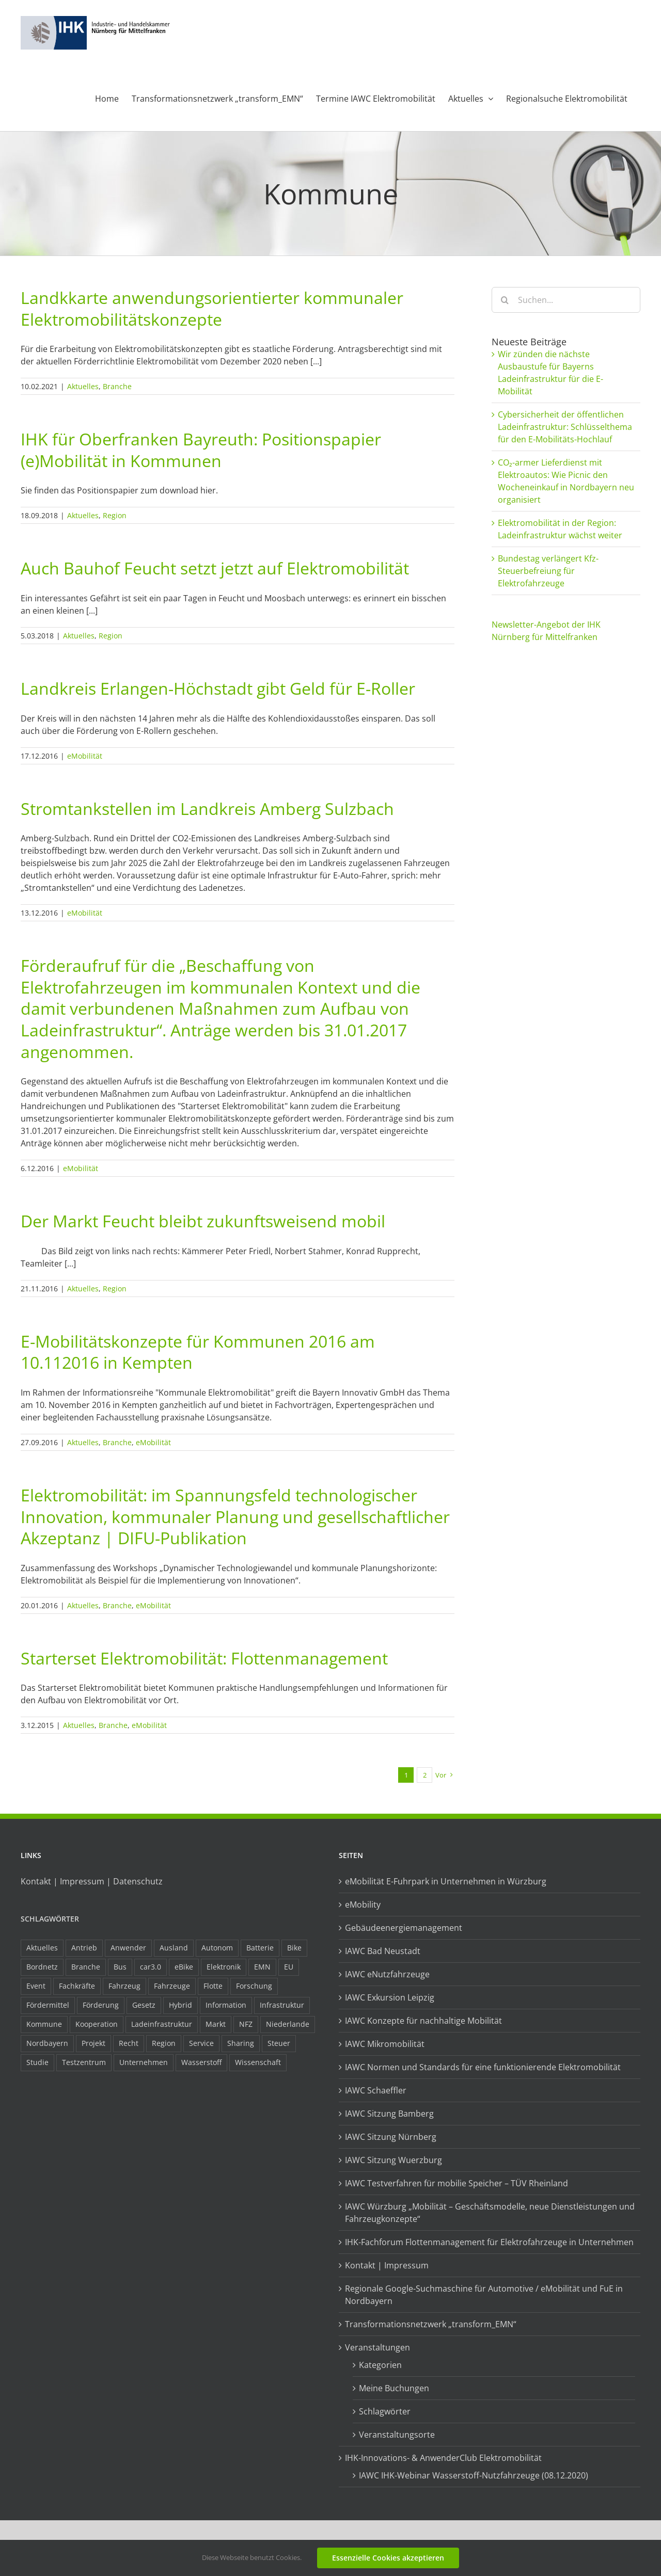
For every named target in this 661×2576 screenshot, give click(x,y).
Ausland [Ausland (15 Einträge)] (174, 1948)
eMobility (363, 1904)
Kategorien (380, 2365)
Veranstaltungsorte (397, 2434)
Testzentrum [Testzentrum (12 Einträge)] (84, 2062)
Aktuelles (83, 386)
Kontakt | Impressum (387, 2265)
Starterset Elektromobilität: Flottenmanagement (204, 1658)
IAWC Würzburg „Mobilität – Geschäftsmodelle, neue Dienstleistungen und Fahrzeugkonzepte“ (490, 2213)
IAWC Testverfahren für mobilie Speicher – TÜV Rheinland (456, 2183)
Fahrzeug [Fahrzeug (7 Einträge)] (124, 1986)
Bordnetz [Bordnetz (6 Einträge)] (42, 1967)
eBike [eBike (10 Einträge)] (184, 1967)
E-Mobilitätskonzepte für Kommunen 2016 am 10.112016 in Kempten (198, 1352)
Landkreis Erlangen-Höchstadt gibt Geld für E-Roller (218, 688)
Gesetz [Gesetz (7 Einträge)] (143, 2005)
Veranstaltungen (377, 2347)
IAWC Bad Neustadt (382, 1951)
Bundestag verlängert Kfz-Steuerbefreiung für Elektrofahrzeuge (548, 571)
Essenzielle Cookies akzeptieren (388, 2558)
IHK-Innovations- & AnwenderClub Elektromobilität (443, 2457)
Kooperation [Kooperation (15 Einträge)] (96, 2024)
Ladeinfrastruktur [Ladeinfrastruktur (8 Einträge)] (161, 2024)
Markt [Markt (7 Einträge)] (216, 2024)
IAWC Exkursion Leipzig (389, 1997)
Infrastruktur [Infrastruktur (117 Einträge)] (282, 2005)
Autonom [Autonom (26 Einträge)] (217, 1948)
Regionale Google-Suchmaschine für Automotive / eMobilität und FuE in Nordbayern (484, 2295)
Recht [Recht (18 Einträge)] (128, 2043)
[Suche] (504, 300)
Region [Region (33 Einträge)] (164, 2043)
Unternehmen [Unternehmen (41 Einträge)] (143, 2062)
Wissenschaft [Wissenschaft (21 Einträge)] (258, 2062)
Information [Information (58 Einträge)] (226, 2005)
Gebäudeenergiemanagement (403, 1927)
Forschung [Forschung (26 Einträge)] (254, 1986)
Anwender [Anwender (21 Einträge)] (128, 1948)
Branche (117, 386)
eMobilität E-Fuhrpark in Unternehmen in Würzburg (445, 1881)
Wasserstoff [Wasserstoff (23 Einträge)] (201, 2062)
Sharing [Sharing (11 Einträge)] (240, 2043)
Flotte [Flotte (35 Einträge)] (213, 1986)
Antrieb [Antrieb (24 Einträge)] (84, 1948)
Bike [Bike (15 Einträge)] (294, 1948)
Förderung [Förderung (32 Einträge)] (101, 2005)
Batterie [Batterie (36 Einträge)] (260, 1948)
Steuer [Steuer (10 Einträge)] (278, 2043)
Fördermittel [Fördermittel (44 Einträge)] (47, 2005)
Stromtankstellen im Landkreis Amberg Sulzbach (207, 808)
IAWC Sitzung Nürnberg (390, 2136)
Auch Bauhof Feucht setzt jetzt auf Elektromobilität (215, 568)
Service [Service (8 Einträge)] (201, 2043)
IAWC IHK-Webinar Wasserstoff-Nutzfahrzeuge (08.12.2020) (473, 2475)
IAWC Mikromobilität (384, 2044)
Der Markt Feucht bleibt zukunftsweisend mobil (203, 1221)
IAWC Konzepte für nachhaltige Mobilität (423, 2020)
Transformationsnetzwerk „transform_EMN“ (430, 2324)
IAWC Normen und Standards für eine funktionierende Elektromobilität (483, 2067)
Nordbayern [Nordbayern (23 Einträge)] (47, 2043)
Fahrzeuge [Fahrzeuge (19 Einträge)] (172, 1986)
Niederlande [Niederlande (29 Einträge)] (287, 2024)
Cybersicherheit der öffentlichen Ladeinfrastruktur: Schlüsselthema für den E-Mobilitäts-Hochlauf (565, 427)
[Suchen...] (566, 300)
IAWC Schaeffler (375, 2090)
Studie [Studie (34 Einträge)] (37, 2062)
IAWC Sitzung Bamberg (389, 2113)
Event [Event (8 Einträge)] (35, 1986)
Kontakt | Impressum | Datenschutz (92, 1881)
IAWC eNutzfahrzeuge (387, 1974)
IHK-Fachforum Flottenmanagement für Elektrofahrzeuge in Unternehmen (489, 2242)
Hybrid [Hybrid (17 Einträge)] (180, 2005)
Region (115, 515)
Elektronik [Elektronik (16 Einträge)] (224, 1967)
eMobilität (84, 756)
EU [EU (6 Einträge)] (288, 1967)
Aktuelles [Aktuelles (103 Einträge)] (42, 1948)
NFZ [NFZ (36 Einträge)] (246, 2024)
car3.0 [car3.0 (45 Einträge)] (150, 1967)
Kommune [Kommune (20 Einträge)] (44, 2024)
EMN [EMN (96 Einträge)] (262, 1967)
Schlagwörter (50, 1919)
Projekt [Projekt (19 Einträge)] (93, 2043)
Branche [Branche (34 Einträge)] (85, 1967)
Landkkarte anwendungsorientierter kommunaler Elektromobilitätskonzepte (212, 308)
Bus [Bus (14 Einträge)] (120, 1967)
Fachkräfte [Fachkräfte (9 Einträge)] (77, 1986)
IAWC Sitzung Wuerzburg (393, 2160)
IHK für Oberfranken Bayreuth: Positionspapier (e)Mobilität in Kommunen (201, 450)
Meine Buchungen (394, 2388)
